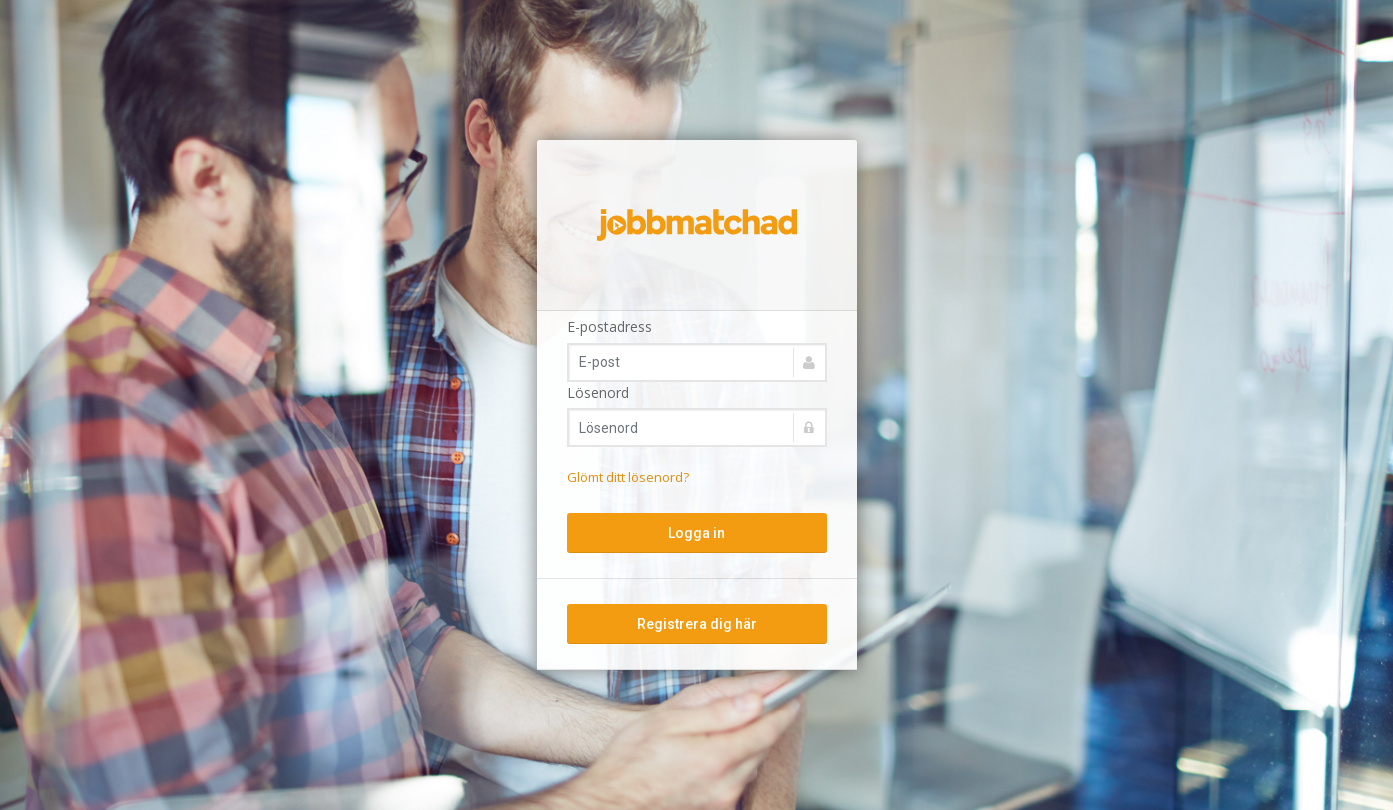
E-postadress (609, 326)
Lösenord (598, 392)
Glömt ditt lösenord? (628, 477)
